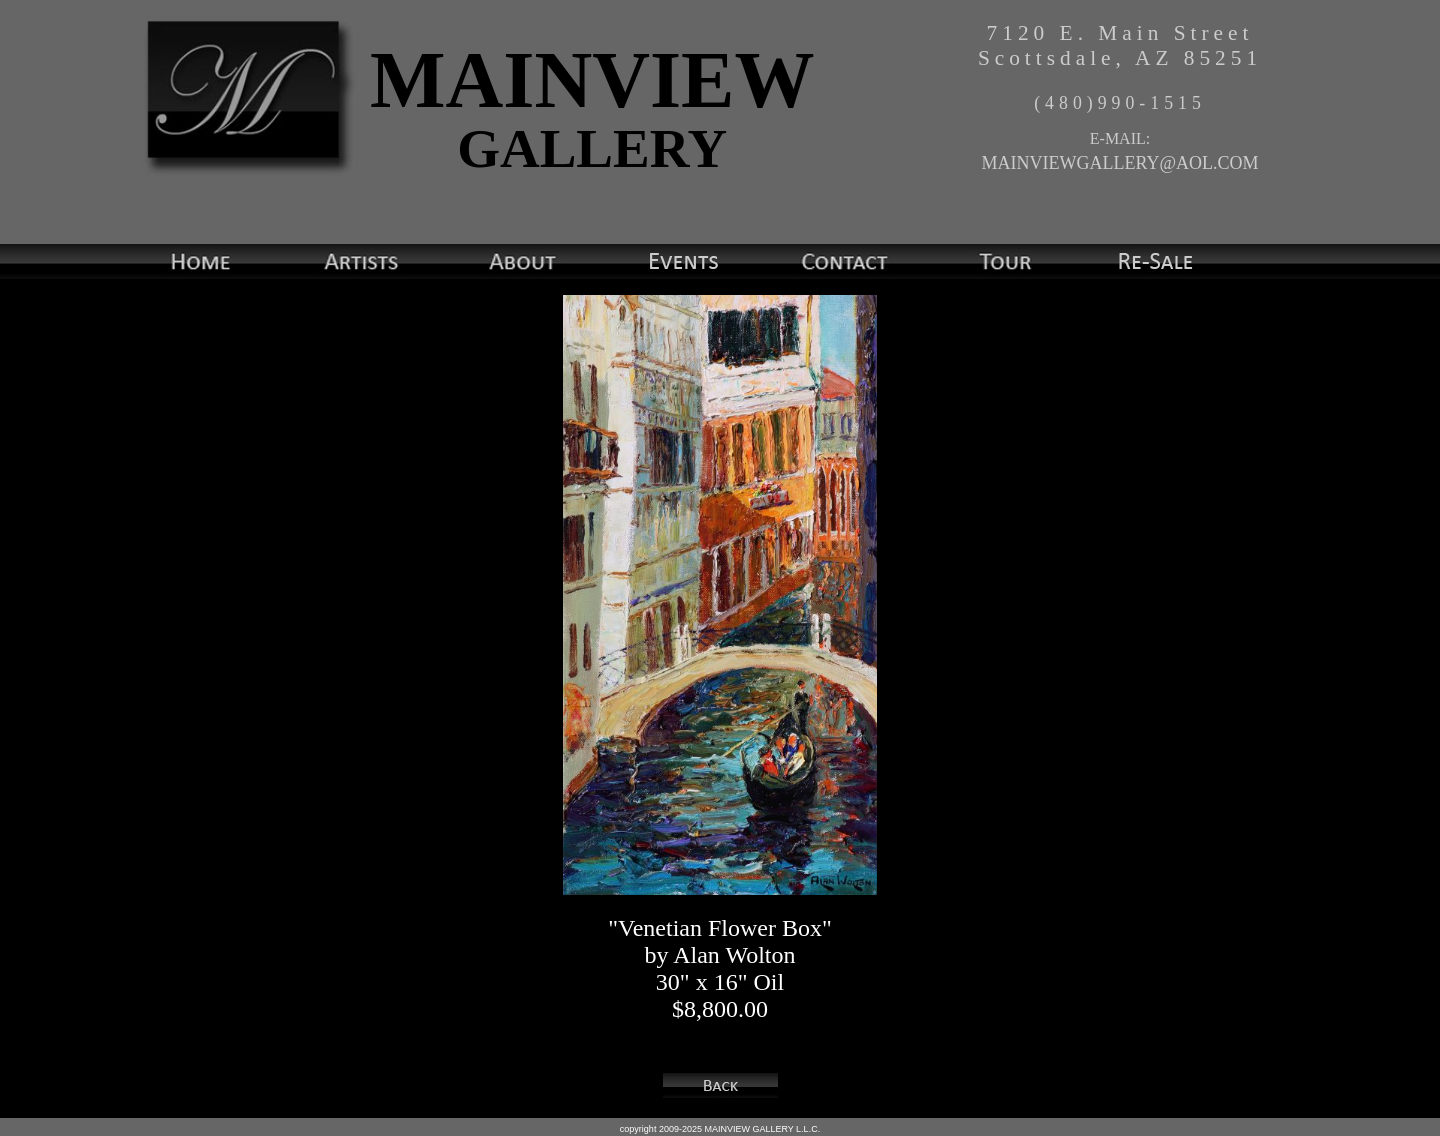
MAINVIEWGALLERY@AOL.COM (1119, 163)
